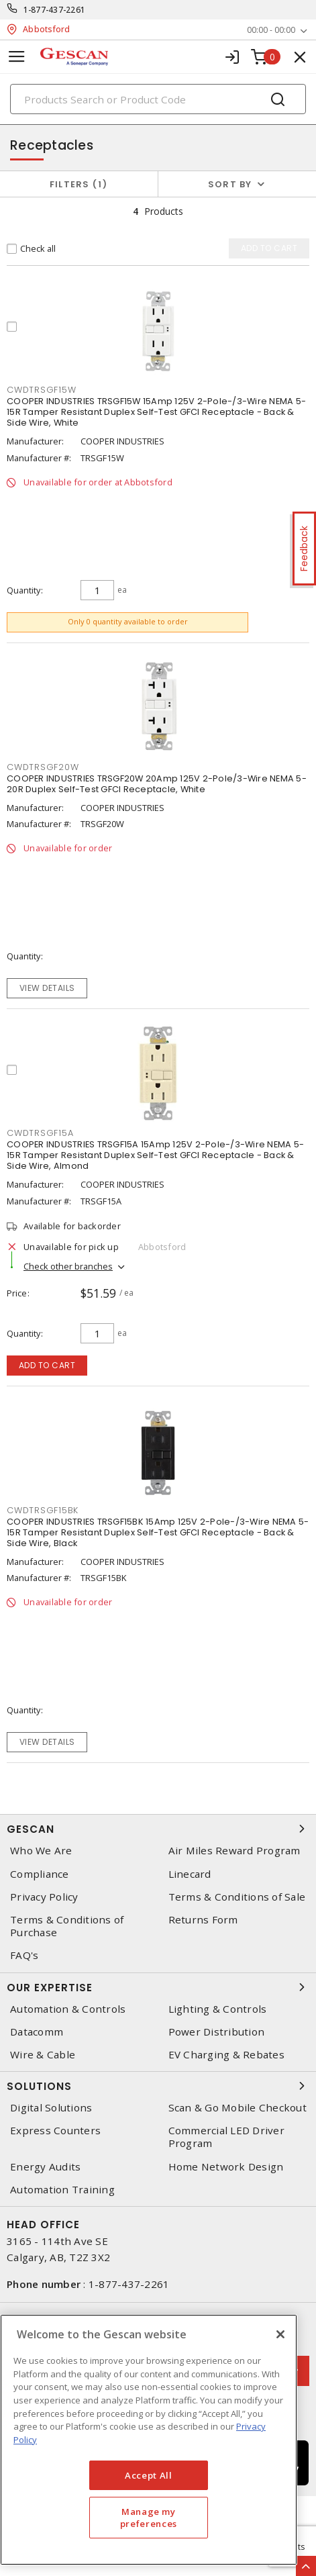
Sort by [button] (230, 184)
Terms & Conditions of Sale (237, 1897)
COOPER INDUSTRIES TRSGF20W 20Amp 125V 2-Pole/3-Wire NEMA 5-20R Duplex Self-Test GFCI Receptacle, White (157, 784)
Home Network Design (226, 2166)
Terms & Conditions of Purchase (66, 1926)
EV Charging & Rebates (226, 2054)
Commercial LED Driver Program (226, 2137)
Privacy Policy (44, 1897)
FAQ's (24, 1955)
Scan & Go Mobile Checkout (237, 2107)
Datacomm (36, 2031)
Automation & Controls (67, 2009)
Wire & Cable (42, 2054)
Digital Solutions (51, 2107)
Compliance (39, 1874)
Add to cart (47, 1365)
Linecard (189, 1874)
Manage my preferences (148, 2518)
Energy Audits (45, 2166)
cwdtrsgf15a (40, 1133)
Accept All (148, 2475)
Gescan (158, 1828)
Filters (79, 184)
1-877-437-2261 (54, 9)
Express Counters (55, 2130)
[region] (148, 2439)
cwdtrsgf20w (42, 767)
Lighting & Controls (217, 2009)
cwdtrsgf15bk (42, 1510)
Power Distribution (216, 2031)
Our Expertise (158, 1987)
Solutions (158, 2086)
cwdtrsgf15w (41, 389)
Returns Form (203, 1919)
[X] (280, 2334)
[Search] (158, 99)
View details (47, 988)
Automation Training (62, 2189)
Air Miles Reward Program (234, 1850)
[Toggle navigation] (17, 57)
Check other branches (68, 1266)
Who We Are (41, 1850)
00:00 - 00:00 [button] (271, 30)
